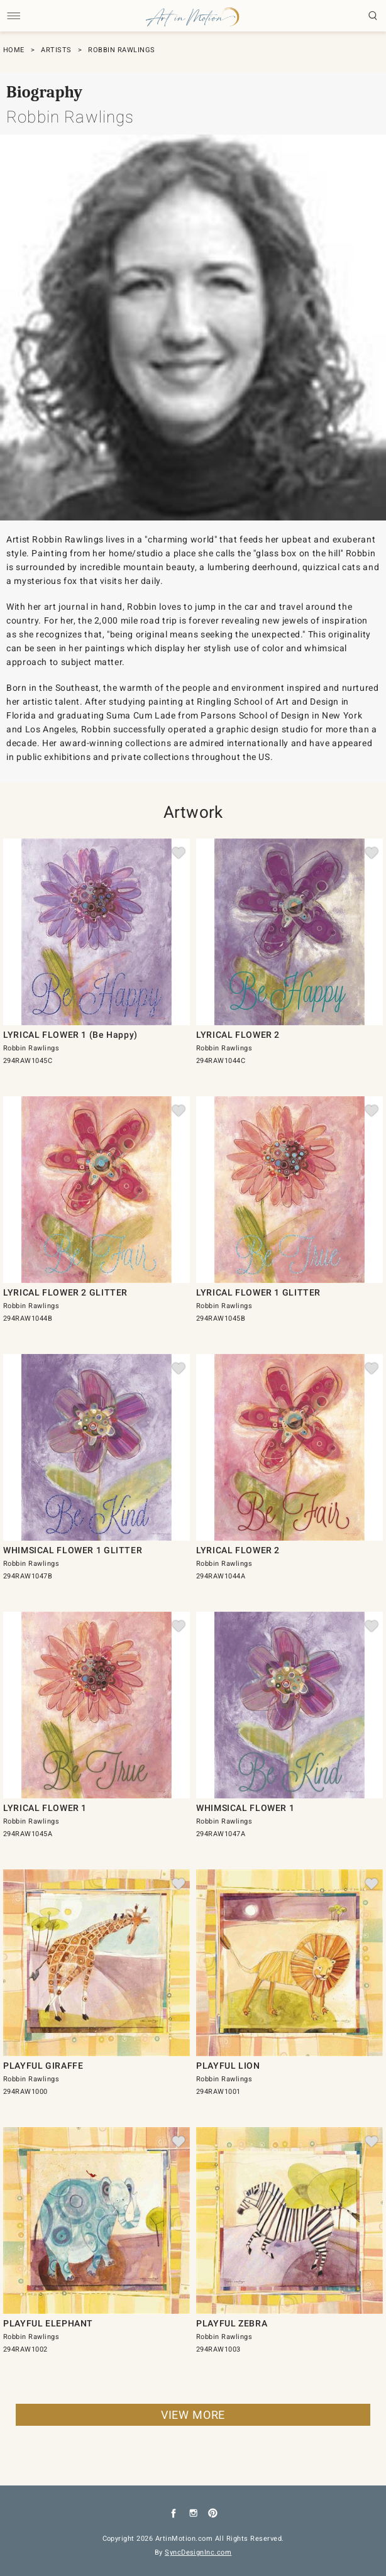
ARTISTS (56, 50)
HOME (14, 50)
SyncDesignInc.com (198, 2552)
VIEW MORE (193, 2414)
